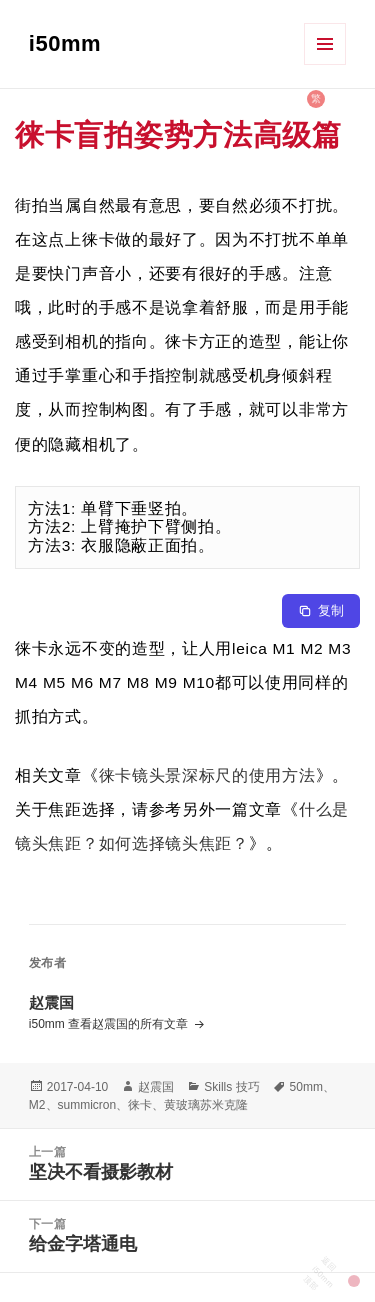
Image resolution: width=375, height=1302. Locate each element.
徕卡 (140, 1105)
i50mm (65, 43)
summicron (87, 1105)
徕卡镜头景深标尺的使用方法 (207, 775)
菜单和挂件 (325, 44)
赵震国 (156, 1087)
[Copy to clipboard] (321, 611)
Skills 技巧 (231, 1087)
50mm (306, 1087)
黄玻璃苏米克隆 (206, 1105)
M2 (37, 1105)
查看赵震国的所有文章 (129, 1024)
